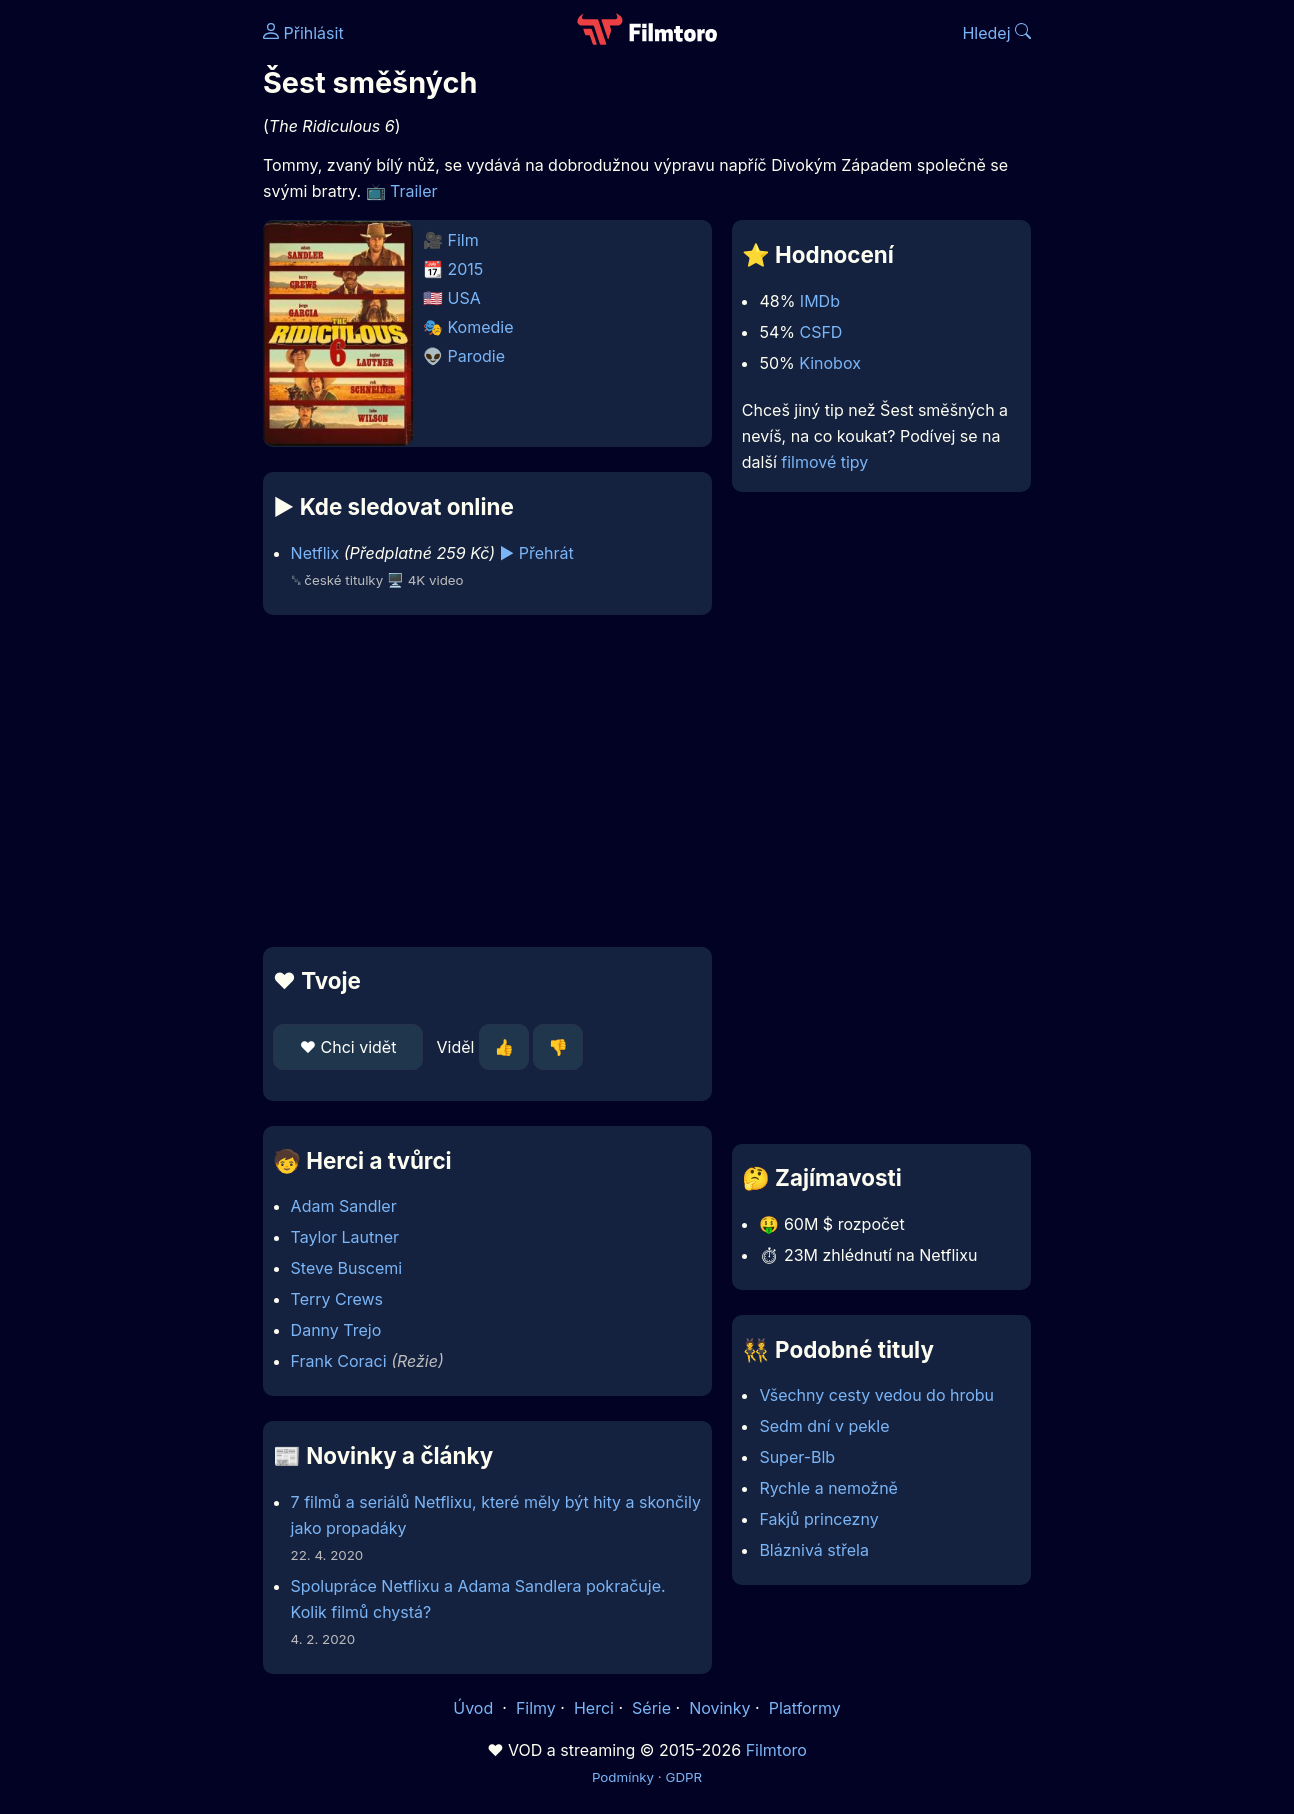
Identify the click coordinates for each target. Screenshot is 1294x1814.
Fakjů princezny (818, 1519)
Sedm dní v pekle (824, 1426)
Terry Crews (337, 1299)
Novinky (719, 1708)
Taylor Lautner (345, 1237)
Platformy (805, 1708)
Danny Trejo (336, 1330)
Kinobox (830, 363)
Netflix (315, 553)
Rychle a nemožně (828, 1488)
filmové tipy (824, 462)
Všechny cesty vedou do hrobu (876, 1395)
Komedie (481, 327)
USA (464, 298)
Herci (594, 1708)
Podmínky (623, 1777)
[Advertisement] (487, 781)
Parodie (477, 356)
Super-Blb (797, 1457)
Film (463, 240)
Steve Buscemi (347, 1268)
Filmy (536, 1708)
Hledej (996, 33)
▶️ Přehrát (537, 553)
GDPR (683, 1777)
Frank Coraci (339, 1361)
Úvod (475, 1708)
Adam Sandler (344, 1206)
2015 (466, 269)
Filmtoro (776, 1750)
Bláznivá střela (814, 1550)
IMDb (820, 301)
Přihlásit (303, 33)
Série (651, 1708)
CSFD (820, 332)
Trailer (414, 191)
